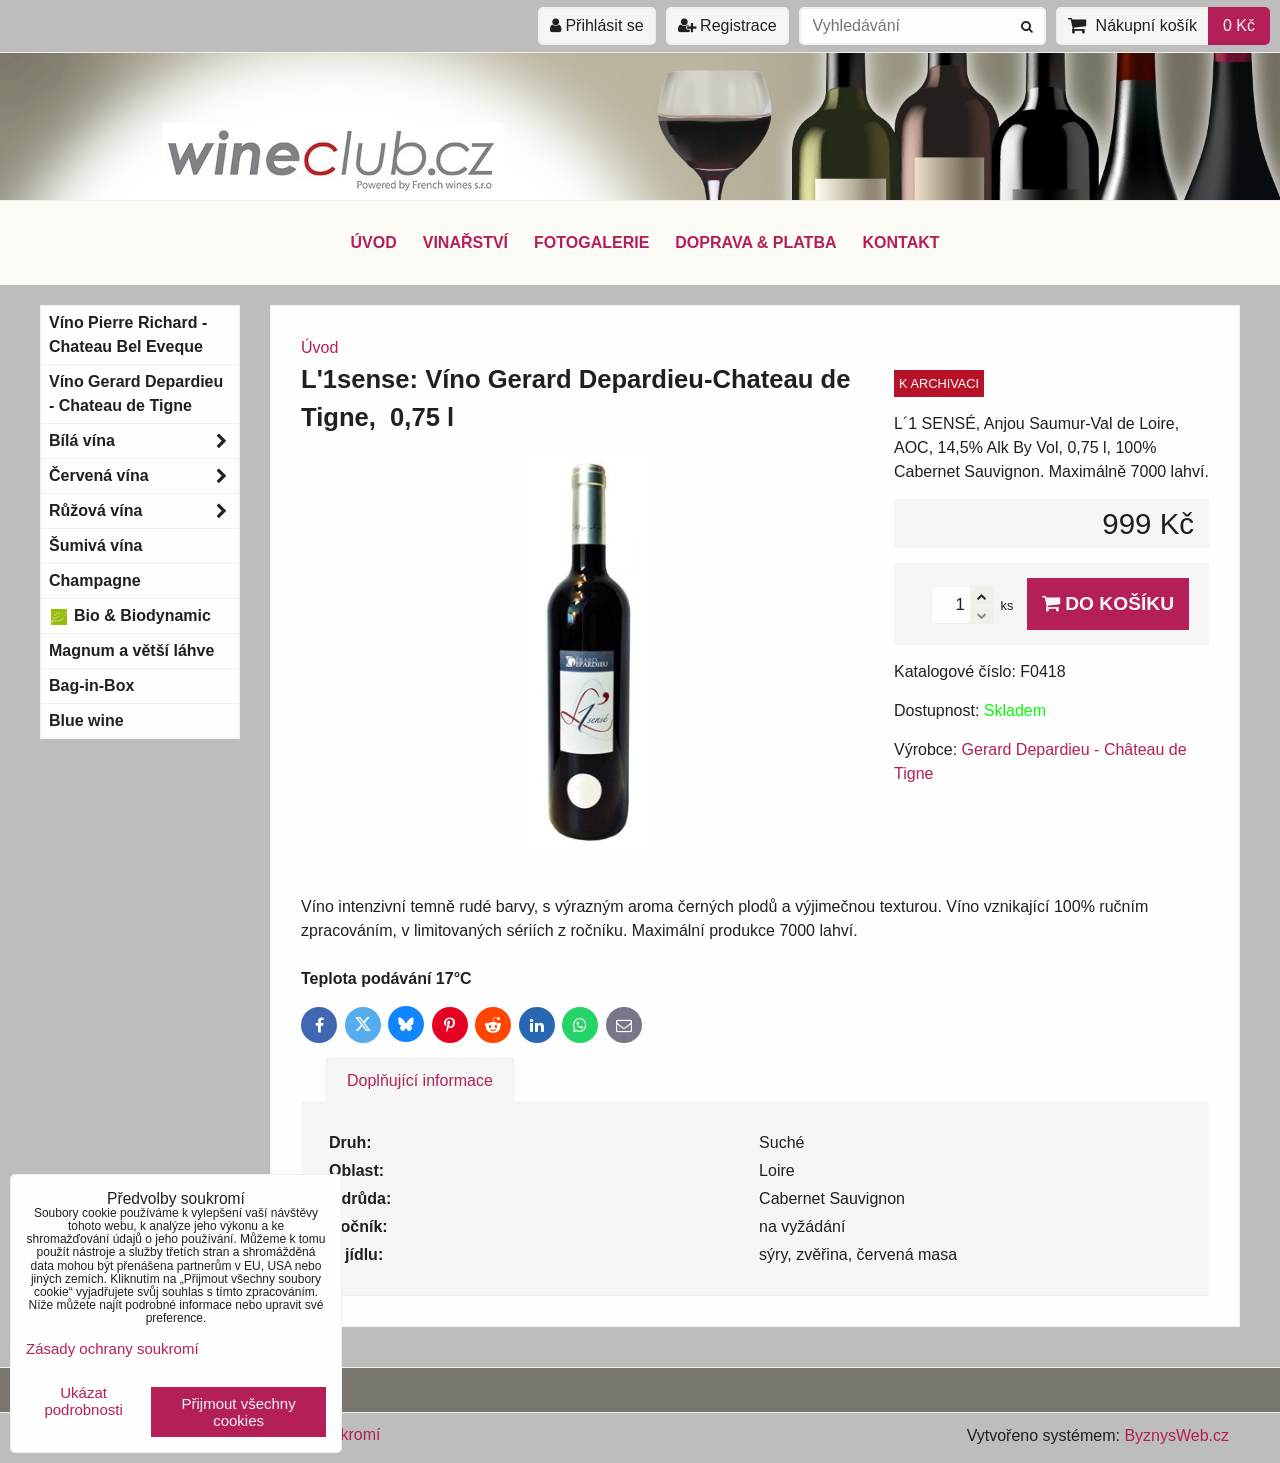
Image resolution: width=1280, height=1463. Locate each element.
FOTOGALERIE (591, 242)
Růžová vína (144, 511)
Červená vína (144, 476)
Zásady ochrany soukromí (112, 1348)
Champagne (95, 580)
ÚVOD (373, 242)
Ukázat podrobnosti (83, 1401)
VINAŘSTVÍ (465, 242)
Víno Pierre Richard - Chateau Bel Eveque (128, 334)
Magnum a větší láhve (131, 650)
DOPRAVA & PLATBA (755, 242)
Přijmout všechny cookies (239, 1412)
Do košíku (1108, 603)
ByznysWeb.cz (1176, 1435)
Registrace (727, 25)
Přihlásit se (597, 25)
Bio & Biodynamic (130, 616)
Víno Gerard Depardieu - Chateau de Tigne (136, 393)
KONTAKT (901, 242)
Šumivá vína (95, 545)
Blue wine (86, 720)
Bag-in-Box (91, 685)
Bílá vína (144, 441)
